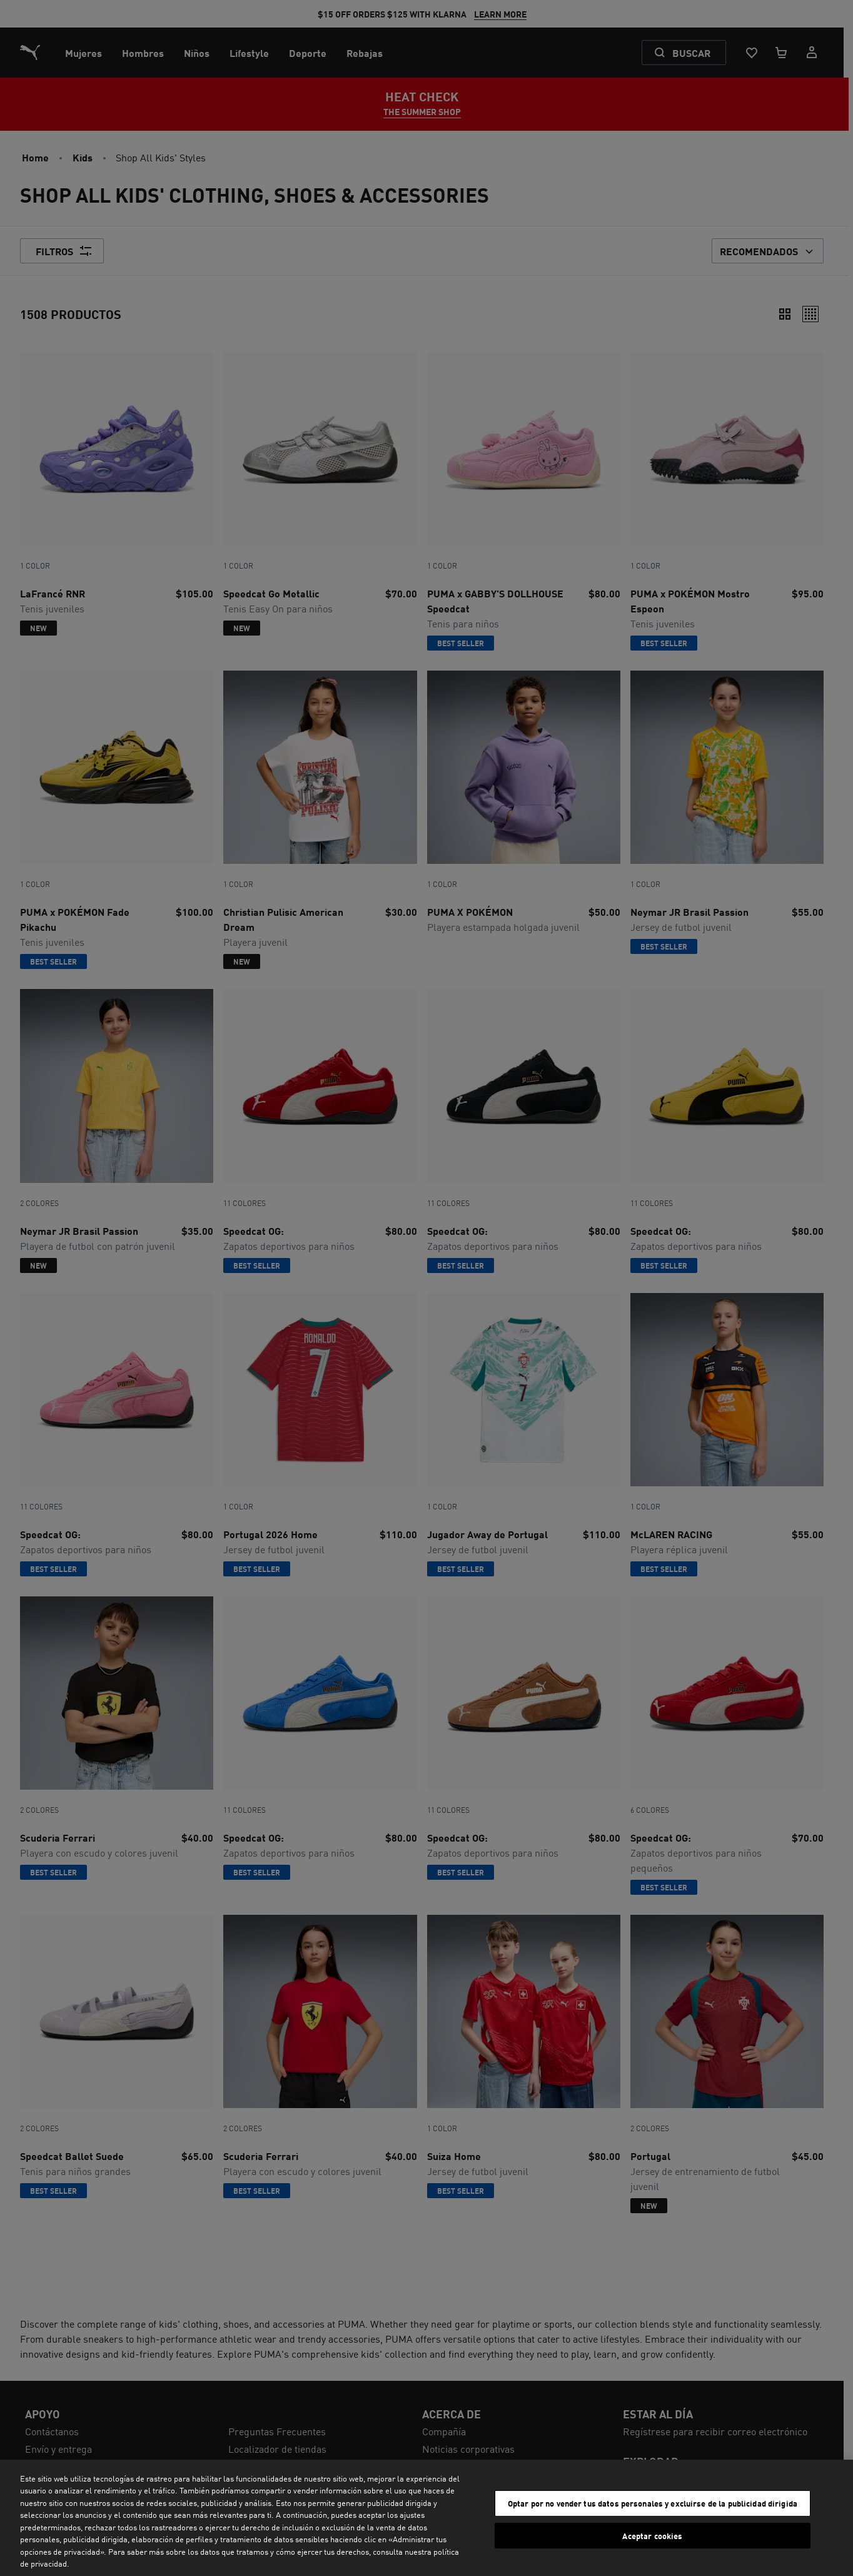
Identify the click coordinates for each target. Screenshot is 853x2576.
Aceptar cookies (652, 2535)
